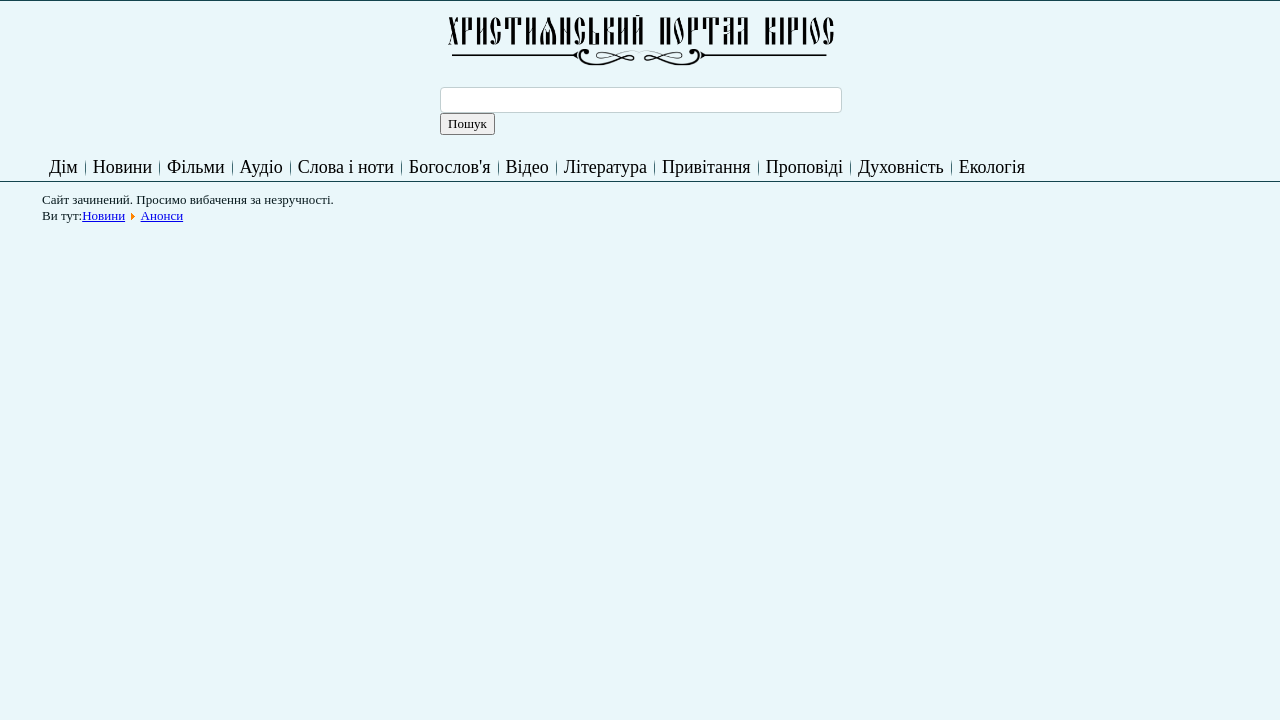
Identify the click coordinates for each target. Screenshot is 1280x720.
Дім (63, 167)
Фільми (195, 167)
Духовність (901, 167)
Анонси (162, 215)
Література (605, 167)
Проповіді (804, 167)
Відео (527, 167)
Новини (122, 167)
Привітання (706, 167)
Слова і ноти (346, 167)
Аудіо (261, 167)
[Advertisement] (414, 277)
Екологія (992, 167)
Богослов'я (450, 167)
